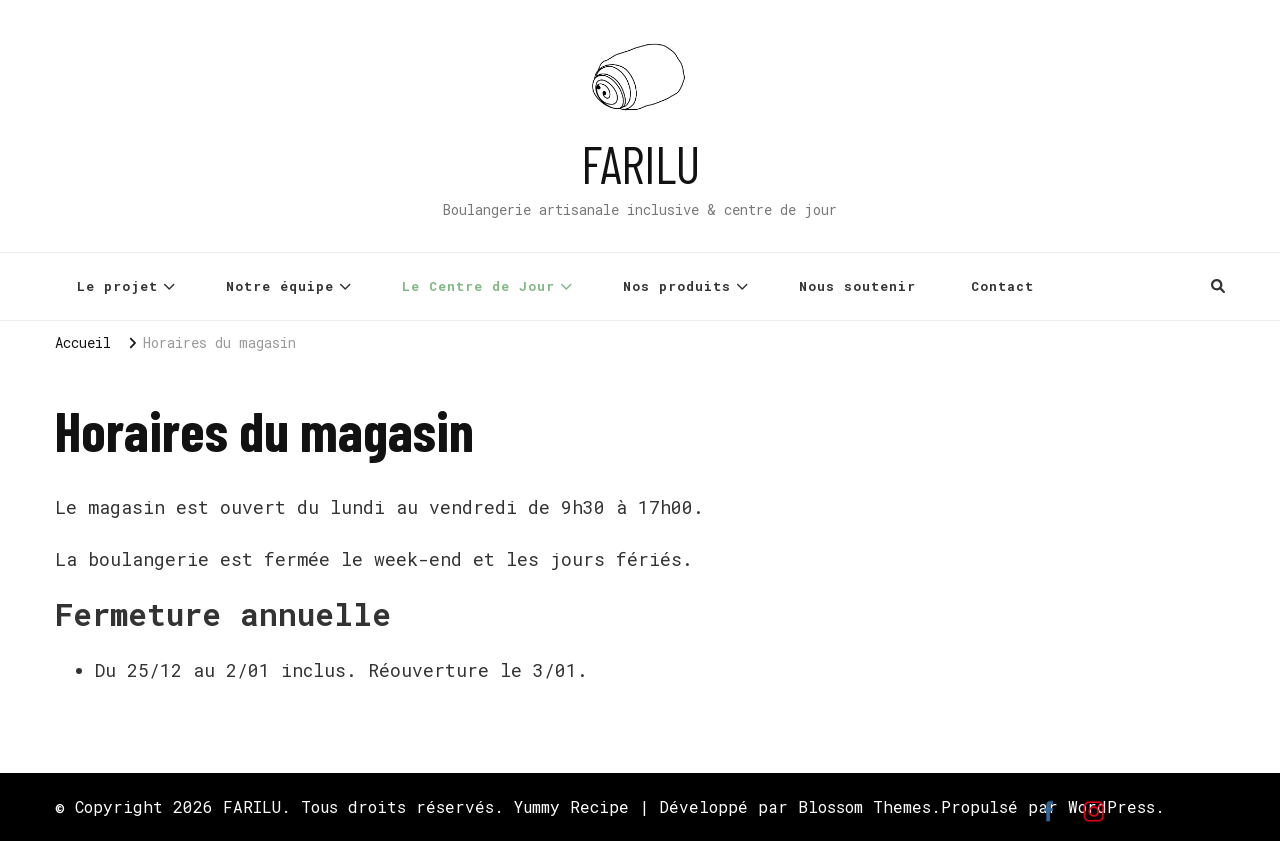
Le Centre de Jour (478, 286)
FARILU (640, 163)
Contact (1002, 286)
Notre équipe (280, 286)
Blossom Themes (864, 806)
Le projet (117, 286)
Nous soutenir (857, 286)
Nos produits (677, 286)
